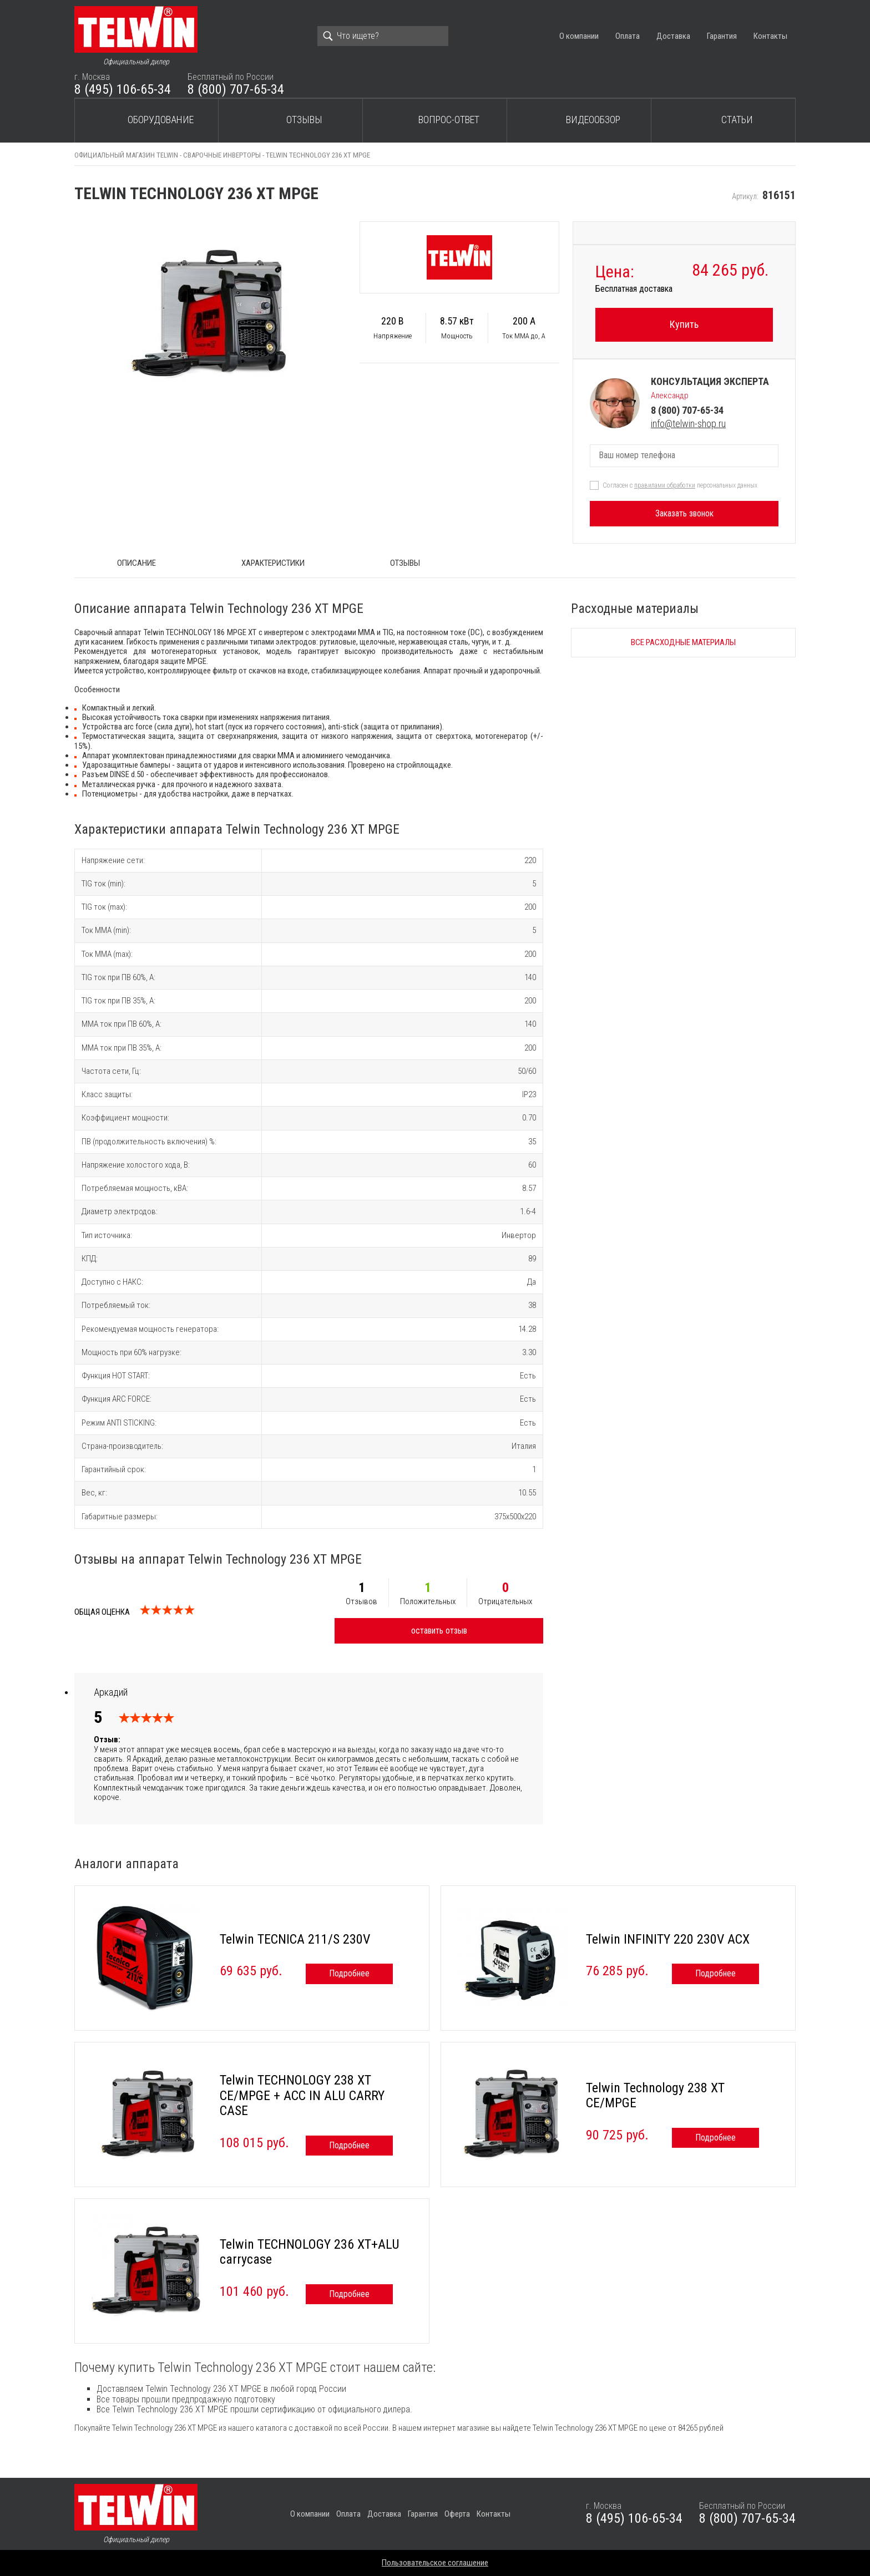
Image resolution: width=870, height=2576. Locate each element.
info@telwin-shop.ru (688, 423)
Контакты (770, 36)
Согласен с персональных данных (680, 485)
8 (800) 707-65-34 (236, 89)
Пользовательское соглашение (435, 2563)
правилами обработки (664, 485)
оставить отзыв (439, 1630)
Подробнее (349, 1973)
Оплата (627, 36)
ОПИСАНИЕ (136, 563)
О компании (579, 36)
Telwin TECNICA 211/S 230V (295, 1939)
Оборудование (161, 119)
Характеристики (273, 563)
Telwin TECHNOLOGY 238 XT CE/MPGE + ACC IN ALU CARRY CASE (302, 2095)
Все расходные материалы (683, 642)
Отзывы (304, 119)
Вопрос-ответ (448, 119)
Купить (684, 324)
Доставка (673, 36)
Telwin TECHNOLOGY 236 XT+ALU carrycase (309, 2252)
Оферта (457, 2514)
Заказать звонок (684, 513)
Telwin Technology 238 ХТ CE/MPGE (655, 2095)
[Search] (382, 36)
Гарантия (722, 36)
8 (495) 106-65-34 (122, 89)
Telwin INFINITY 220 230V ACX (668, 1939)
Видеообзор (593, 119)
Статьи (737, 119)
